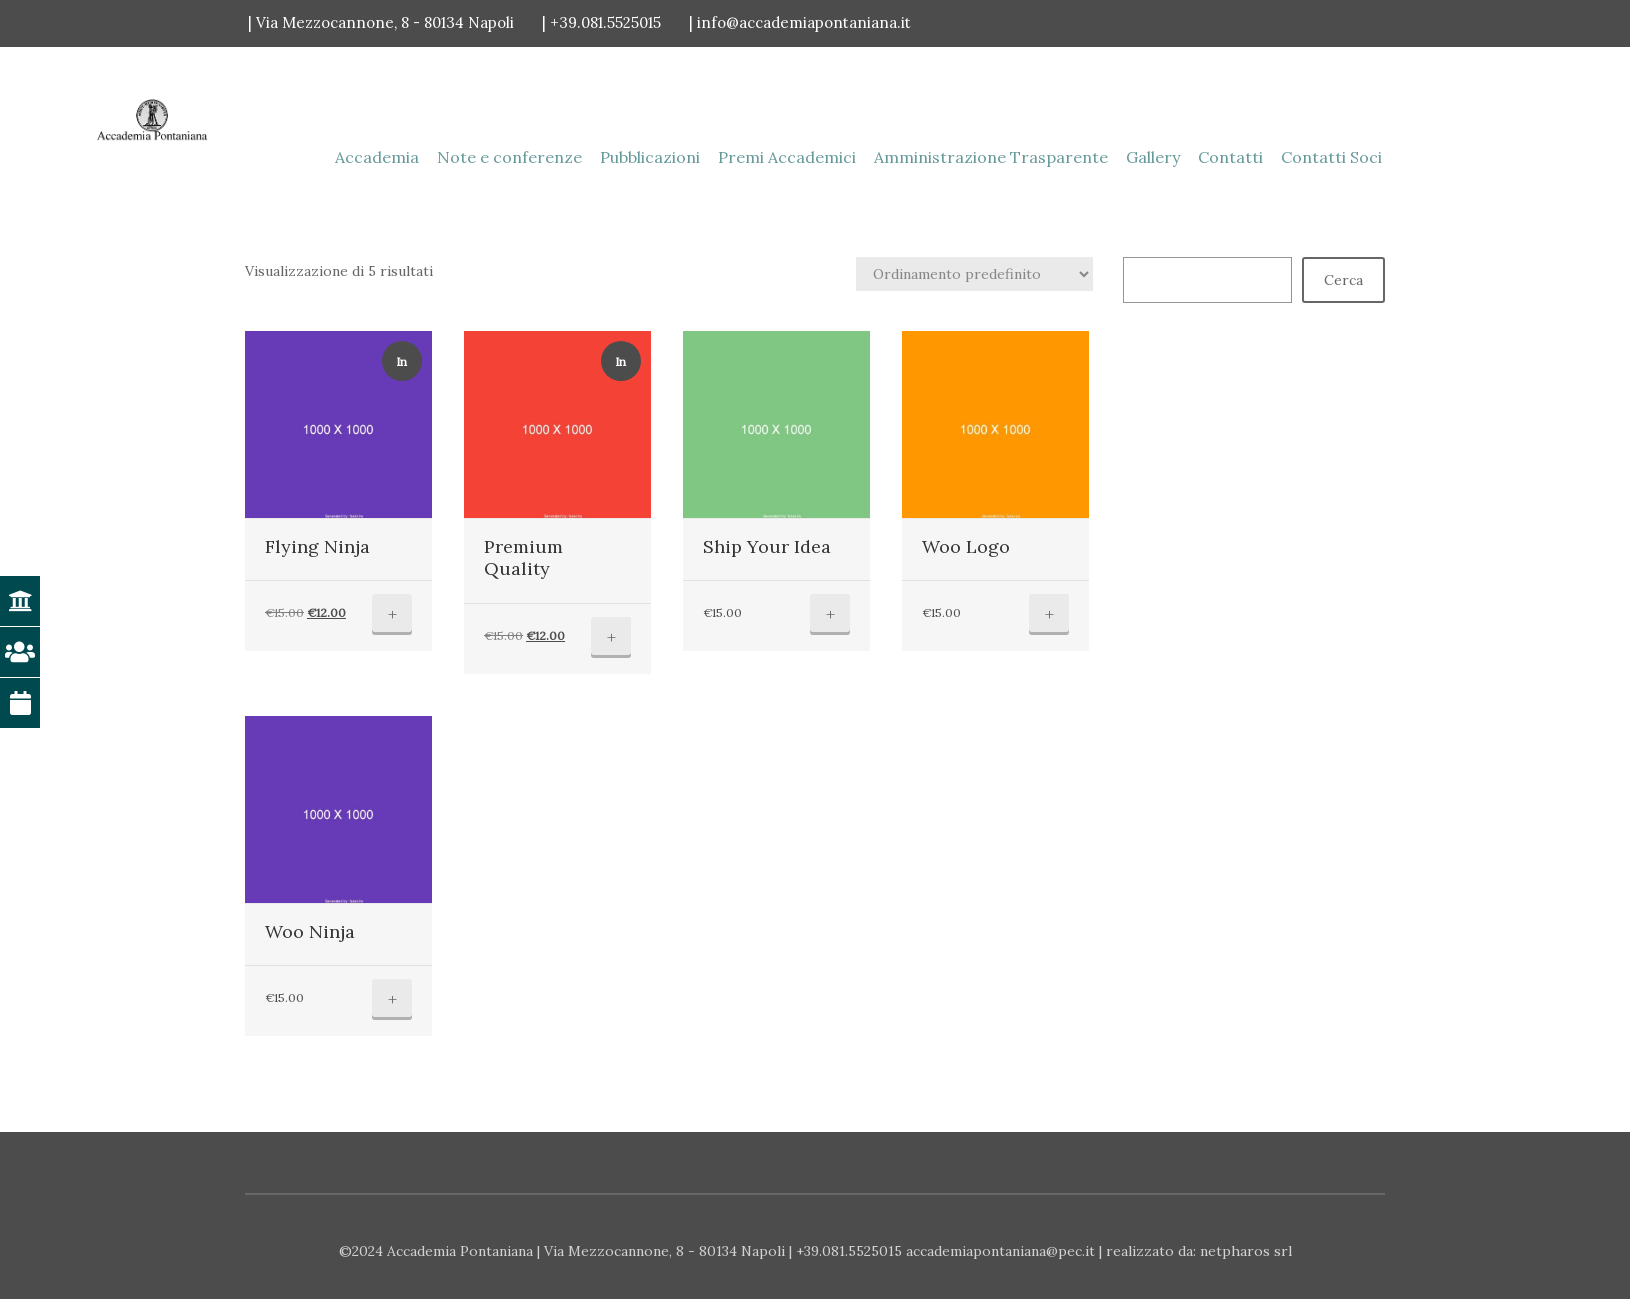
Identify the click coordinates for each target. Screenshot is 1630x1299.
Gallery (1153, 157)
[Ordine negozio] (974, 274)
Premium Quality (523, 558)
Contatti (1230, 157)
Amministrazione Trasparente (991, 157)
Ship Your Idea (767, 546)
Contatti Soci (1331, 157)
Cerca (1343, 280)
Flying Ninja (317, 546)
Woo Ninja (310, 931)
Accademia (377, 157)
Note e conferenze (509, 157)
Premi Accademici (787, 157)
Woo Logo (966, 546)
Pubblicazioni (650, 157)
